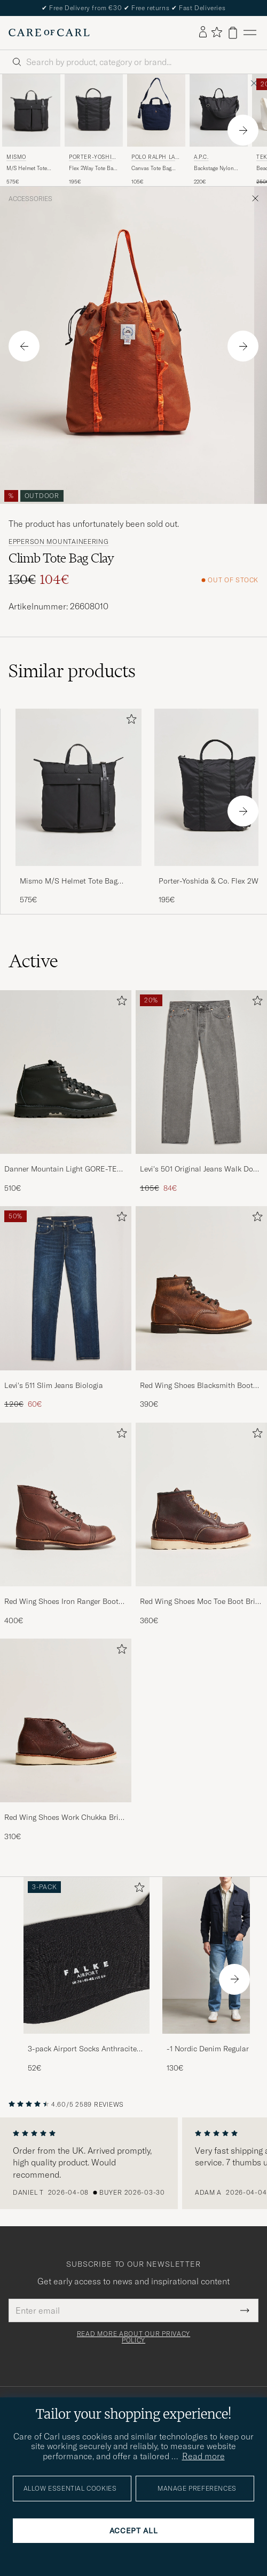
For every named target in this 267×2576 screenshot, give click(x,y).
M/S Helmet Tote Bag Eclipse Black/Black (26, 168)
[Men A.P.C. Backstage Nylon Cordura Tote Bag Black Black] (219, 110)
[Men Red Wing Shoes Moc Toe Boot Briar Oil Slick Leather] (201, 1504)
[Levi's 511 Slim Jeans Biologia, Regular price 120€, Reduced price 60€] (65, 1307)
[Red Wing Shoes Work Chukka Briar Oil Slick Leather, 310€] (65, 1740)
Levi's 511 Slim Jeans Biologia (53, 1385)
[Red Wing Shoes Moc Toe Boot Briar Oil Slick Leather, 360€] (201, 1524)
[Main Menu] (250, 32)
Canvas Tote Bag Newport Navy (151, 168)
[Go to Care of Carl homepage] (49, 32)
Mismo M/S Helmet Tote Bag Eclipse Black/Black (68, 881)
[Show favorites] (216, 33)
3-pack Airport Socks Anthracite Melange (82, 2049)
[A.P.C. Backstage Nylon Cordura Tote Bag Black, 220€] (218, 130)
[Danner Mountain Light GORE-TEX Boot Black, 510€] (65, 1091)
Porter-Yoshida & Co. (92, 158)
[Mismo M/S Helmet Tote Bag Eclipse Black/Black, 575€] (31, 130)
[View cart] (232, 32)
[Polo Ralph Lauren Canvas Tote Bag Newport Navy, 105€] (156, 130)
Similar (72, 671)
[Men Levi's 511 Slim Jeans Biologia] (65, 1288)
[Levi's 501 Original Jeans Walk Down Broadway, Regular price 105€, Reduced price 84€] (201, 1091)
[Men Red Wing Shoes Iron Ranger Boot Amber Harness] (65, 1504)
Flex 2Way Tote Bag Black (92, 168)
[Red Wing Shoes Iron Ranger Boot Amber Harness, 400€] (65, 1524)
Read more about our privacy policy (133, 2337)
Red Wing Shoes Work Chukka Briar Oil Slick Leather (64, 1817)
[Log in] (203, 32)
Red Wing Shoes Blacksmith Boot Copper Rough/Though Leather (196, 1386)
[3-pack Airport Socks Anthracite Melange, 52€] (86, 1975)
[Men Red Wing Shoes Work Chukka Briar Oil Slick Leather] (65, 1720)
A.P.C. (201, 157)
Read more (203, 2456)
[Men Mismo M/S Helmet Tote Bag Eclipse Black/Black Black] (31, 110)
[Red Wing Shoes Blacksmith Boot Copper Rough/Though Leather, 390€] (201, 1307)
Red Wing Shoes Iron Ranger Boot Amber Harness (61, 1601)
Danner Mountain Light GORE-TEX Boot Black (63, 1169)
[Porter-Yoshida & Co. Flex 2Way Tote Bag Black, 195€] (93, 130)
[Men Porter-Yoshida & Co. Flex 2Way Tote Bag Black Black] (94, 110)
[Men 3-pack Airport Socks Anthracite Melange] (86, 1955)
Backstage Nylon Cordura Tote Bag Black (215, 168)
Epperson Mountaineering (59, 541)
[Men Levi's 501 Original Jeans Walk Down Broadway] (201, 1072)
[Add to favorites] (129, 721)
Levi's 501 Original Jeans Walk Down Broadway (201, 1169)
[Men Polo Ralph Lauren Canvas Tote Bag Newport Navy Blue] (156, 110)
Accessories (30, 199)
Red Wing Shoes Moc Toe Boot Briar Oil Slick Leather (201, 1601)
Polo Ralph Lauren (155, 158)
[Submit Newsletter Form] (245, 2310)
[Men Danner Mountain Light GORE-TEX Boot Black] (65, 1072)
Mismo (16, 157)
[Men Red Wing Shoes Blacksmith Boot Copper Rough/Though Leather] (201, 1288)
